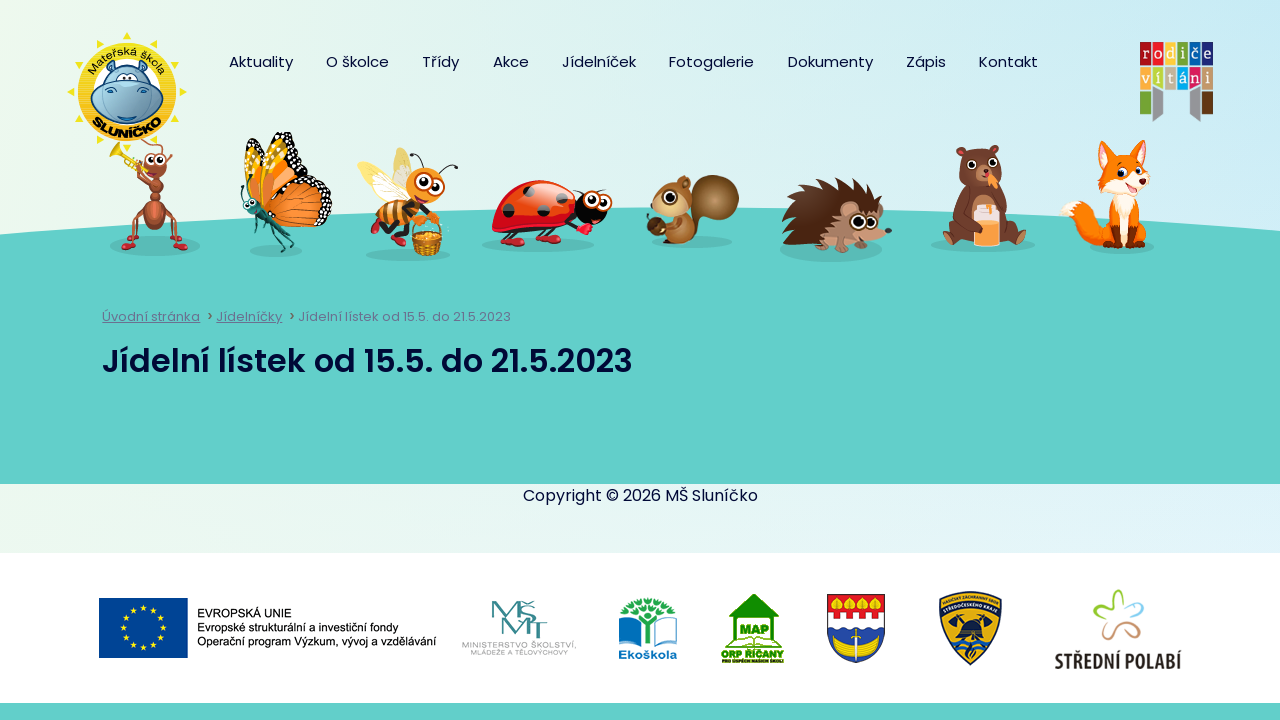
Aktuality (261, 61)
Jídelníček (599, 61)
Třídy (440, 61)
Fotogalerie (711, 61)
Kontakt (1008, 61)
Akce (511, 61)
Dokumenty (830, 61)
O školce (357, 61)
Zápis (926, 61)
